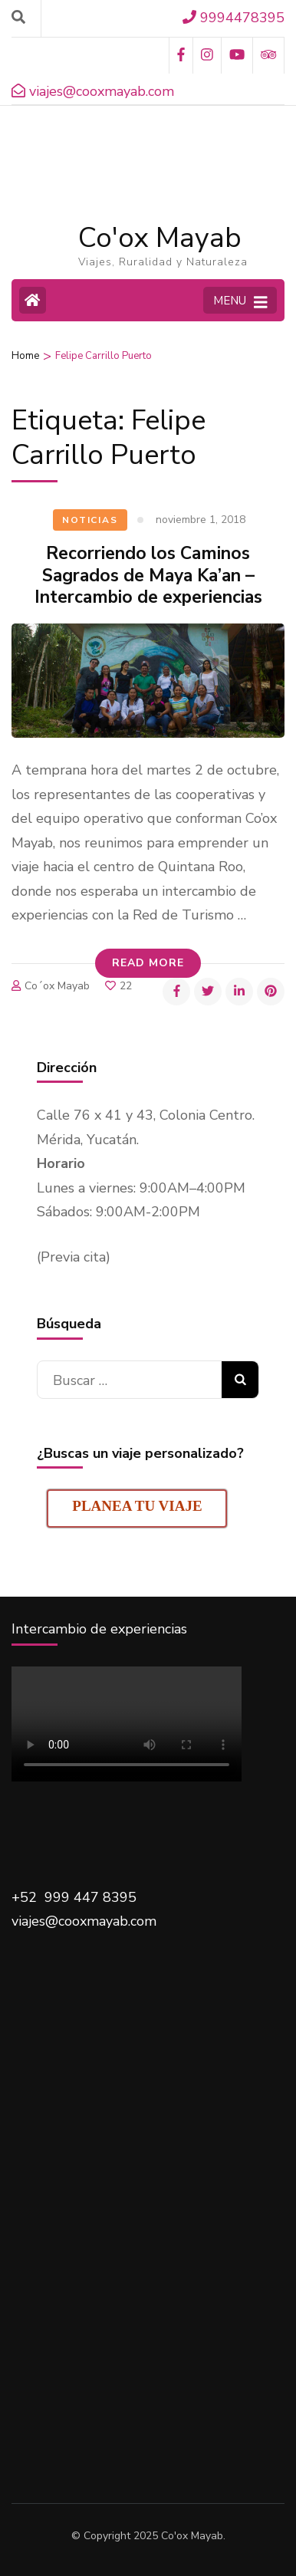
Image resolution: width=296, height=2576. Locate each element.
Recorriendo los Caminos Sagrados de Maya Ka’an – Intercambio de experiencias (148, 575)
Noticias (89, 520)
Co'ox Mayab (160, 238)
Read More (148, 963)
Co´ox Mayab (57, 986)
